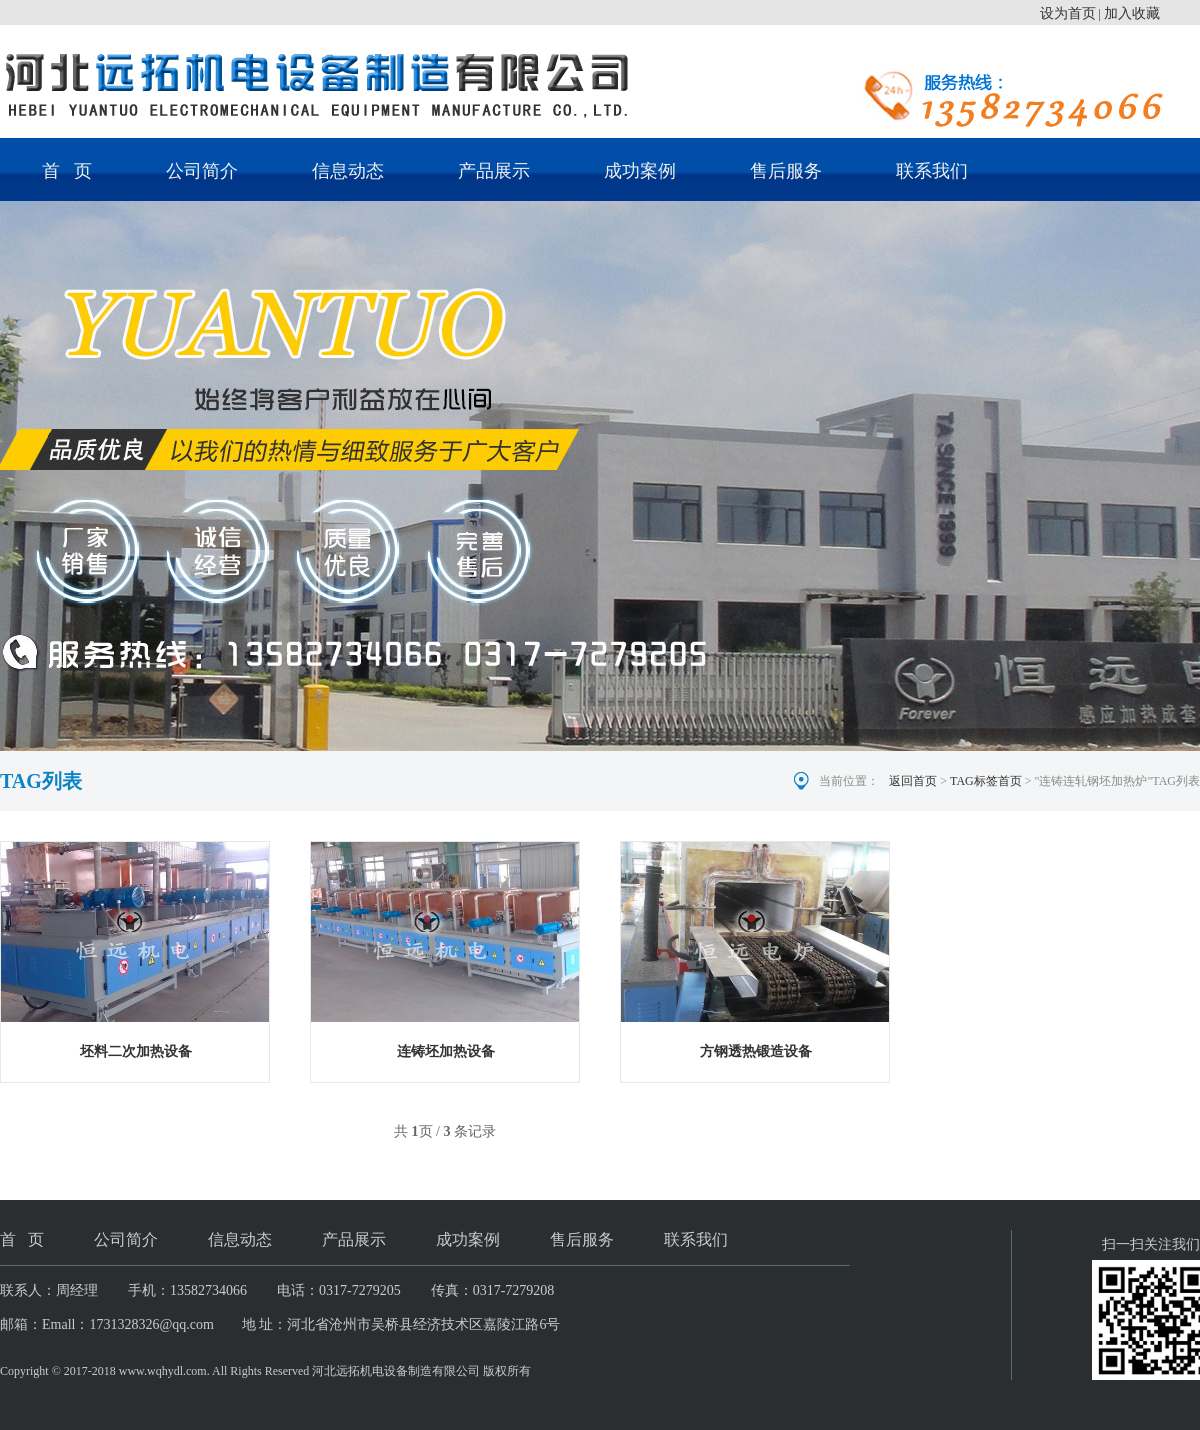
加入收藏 (1132, 13)
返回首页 (913, 781)
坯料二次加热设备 (136, 1051)
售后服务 (786, 171)
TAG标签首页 (986, 781)
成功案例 (640, 171)
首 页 (67, 171)
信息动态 (348, 171)
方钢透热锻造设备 (756, 1051)
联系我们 (932, 171)
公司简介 (202, 171)
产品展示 (494, 171)
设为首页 (1068, 13)
